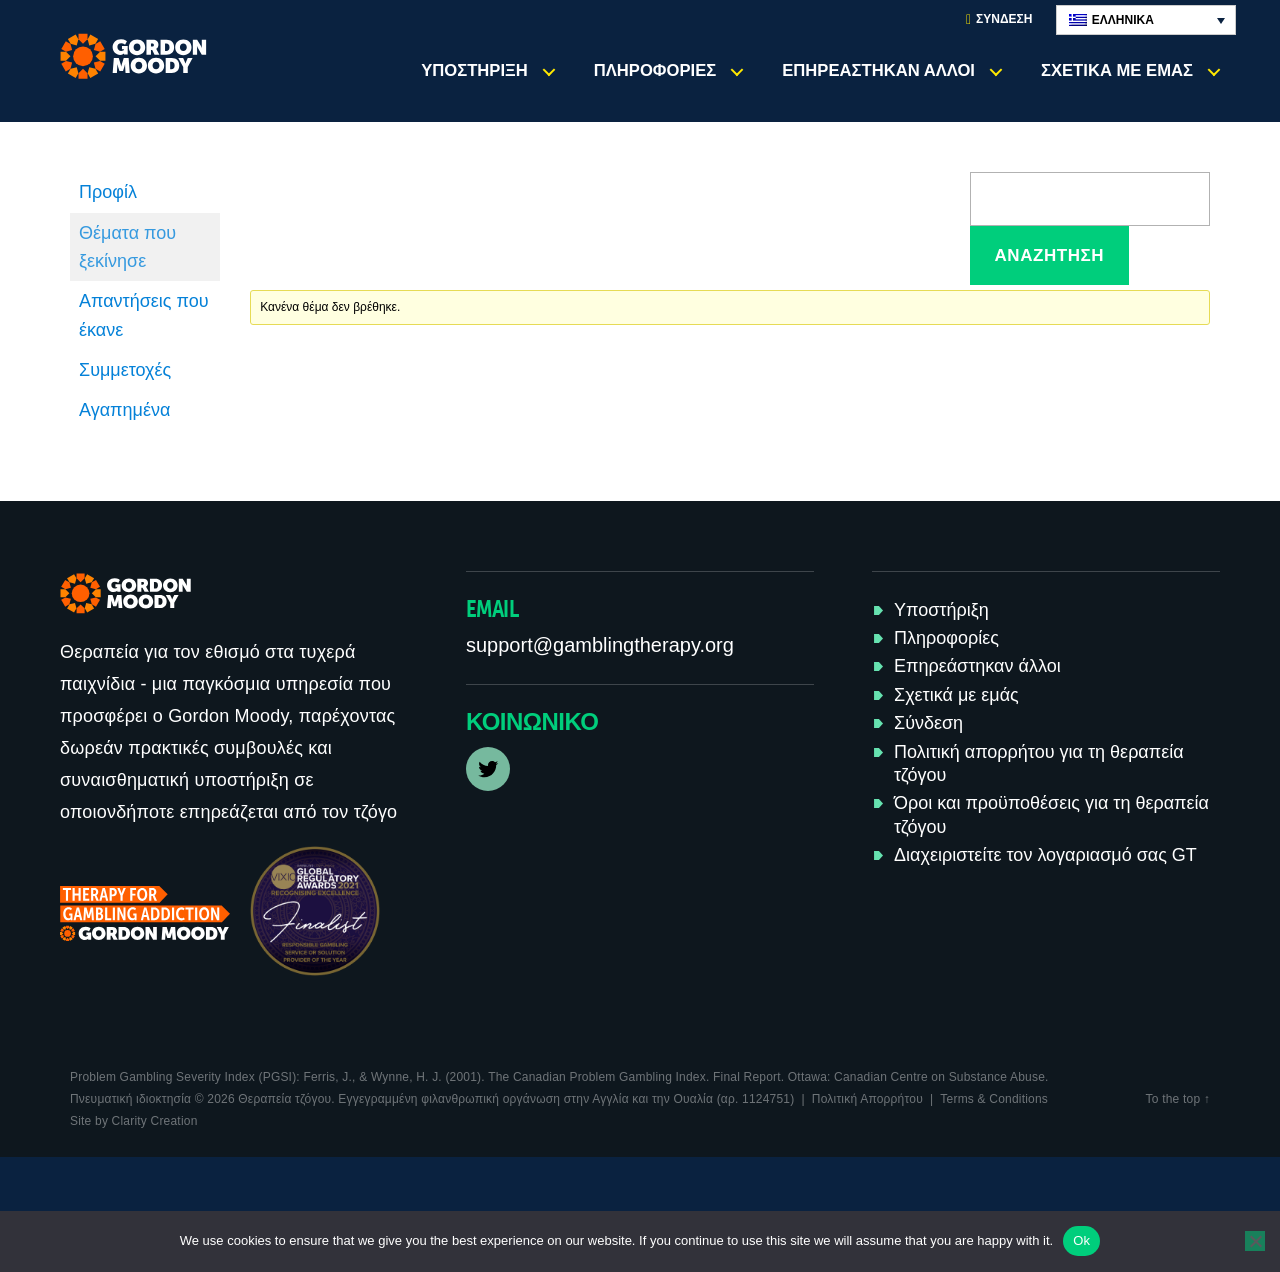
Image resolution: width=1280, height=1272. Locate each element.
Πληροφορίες (655, 70)
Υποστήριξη (474, 70)
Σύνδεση (999, 19)
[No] (1255, 1241)
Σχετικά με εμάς (1117, 70)
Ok (1081, 1240)
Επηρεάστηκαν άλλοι (878, 70)
